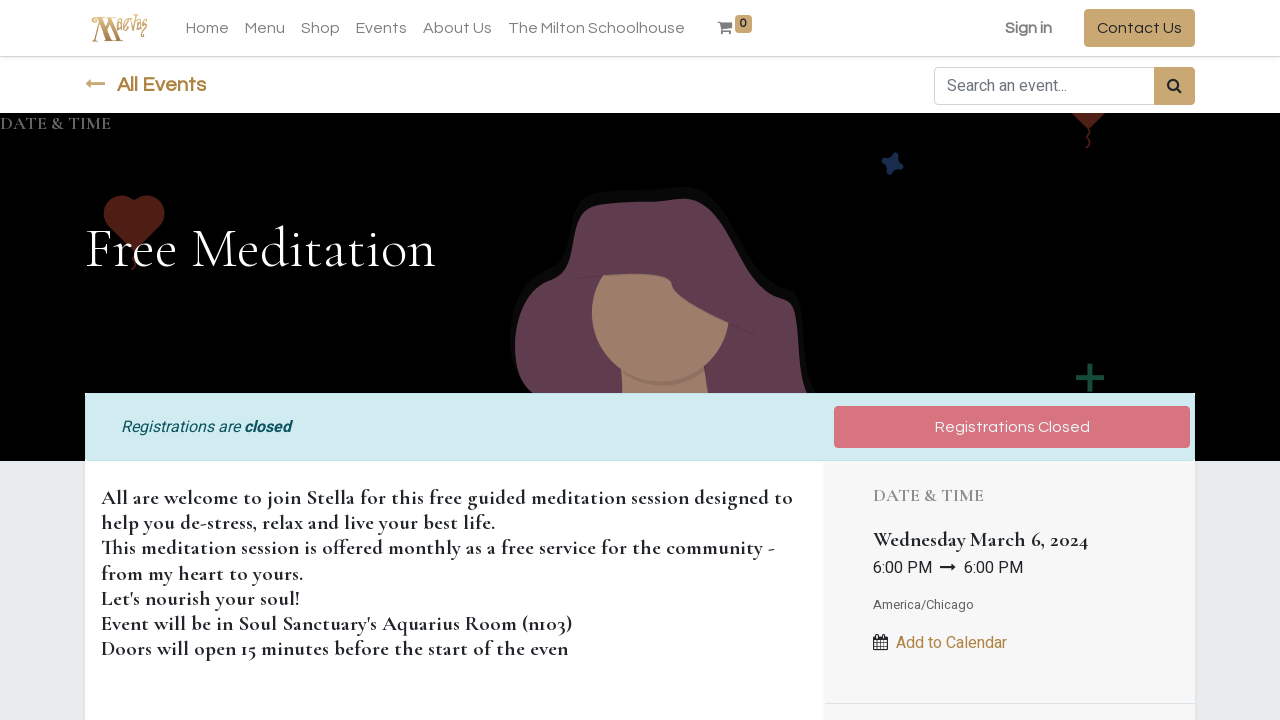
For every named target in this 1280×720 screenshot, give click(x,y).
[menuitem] (207, 28)
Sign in (1028, 28)
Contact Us (1139, 28)
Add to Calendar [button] (951, 643)
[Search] (1174, 86)
